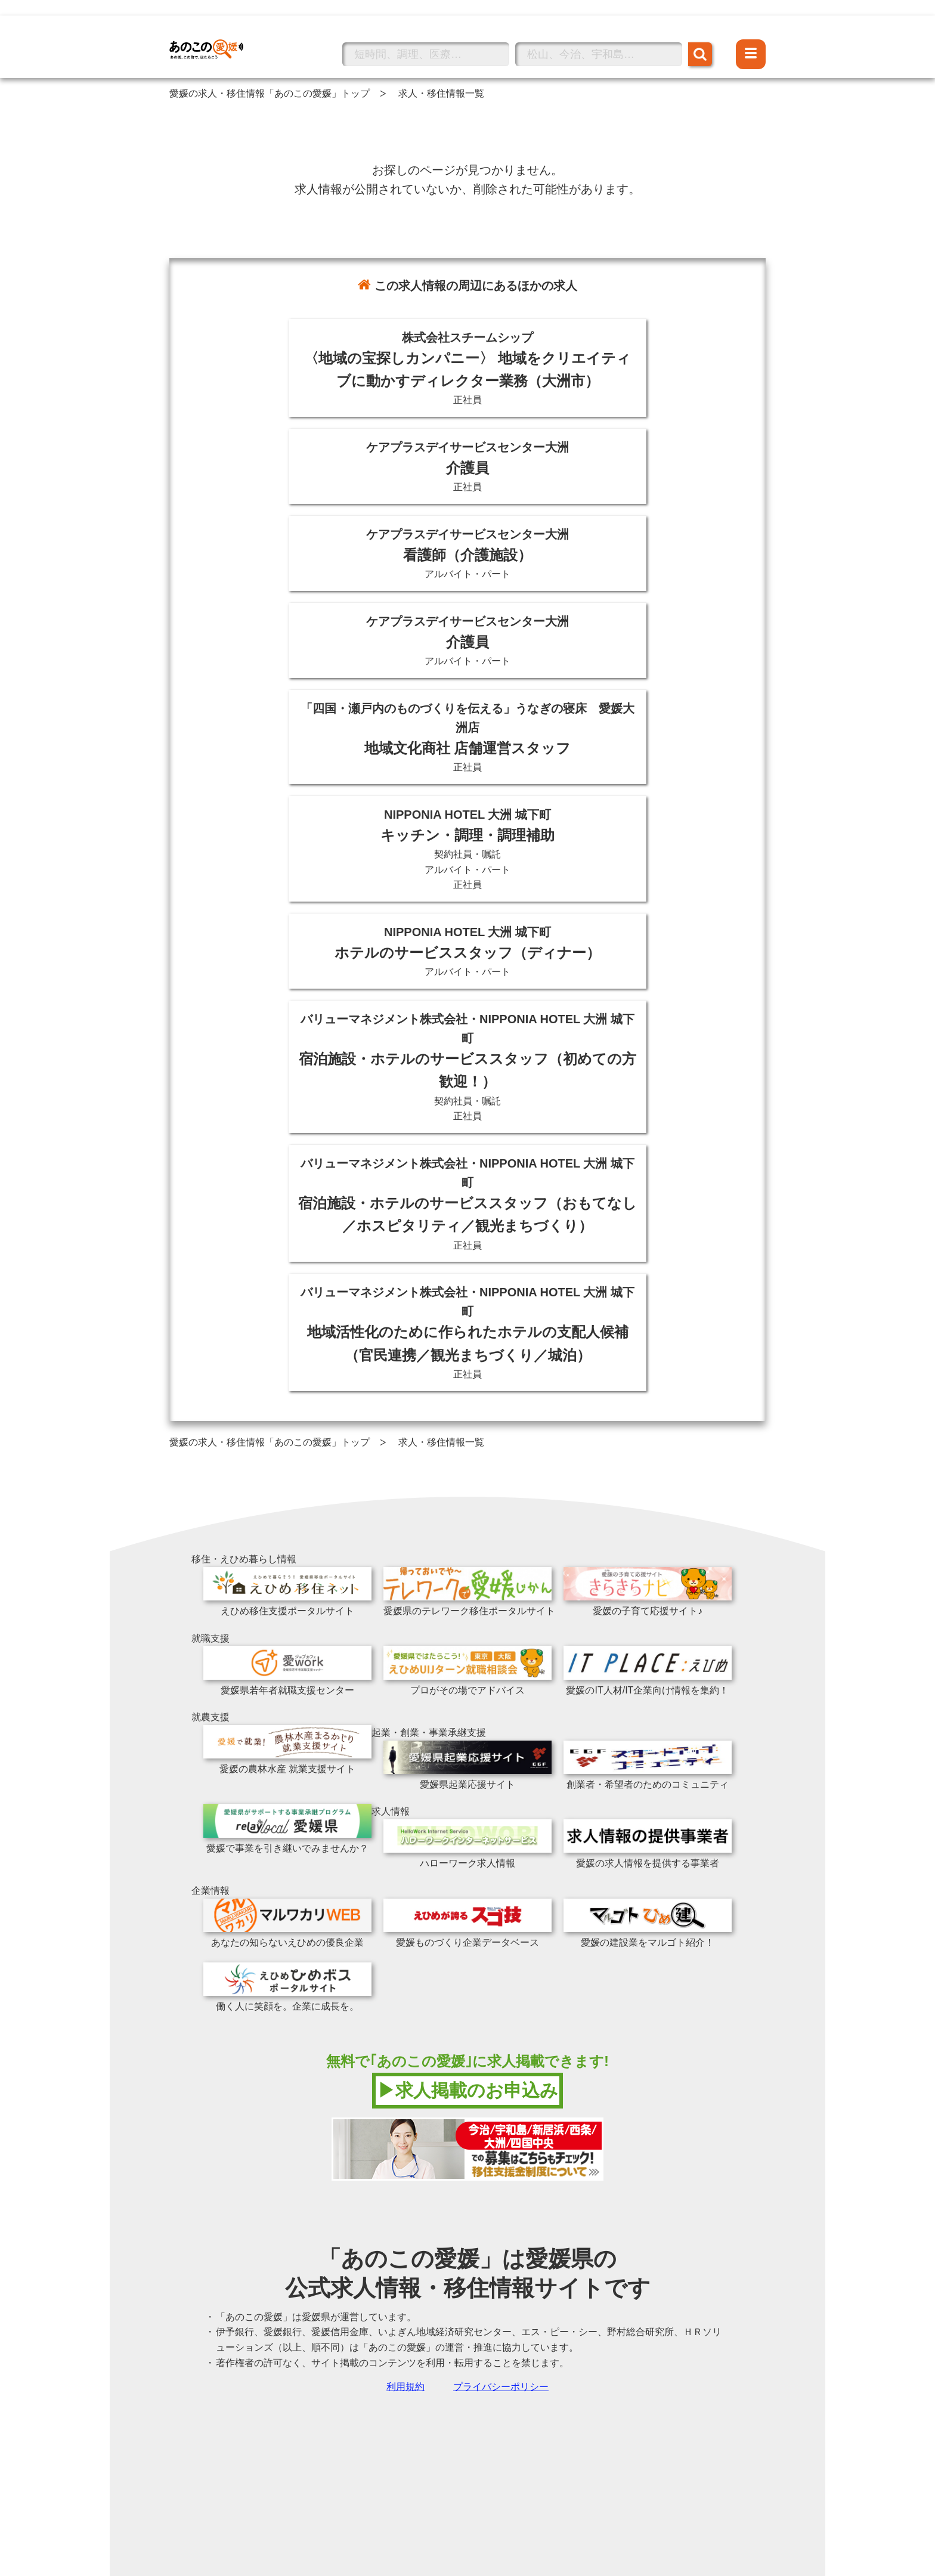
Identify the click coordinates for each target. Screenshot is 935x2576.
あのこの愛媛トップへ (217, 32)
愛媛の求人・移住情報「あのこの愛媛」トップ (269, 93)
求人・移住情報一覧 (441, 93)
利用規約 (405, 2387)
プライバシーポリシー (501, 2387)
